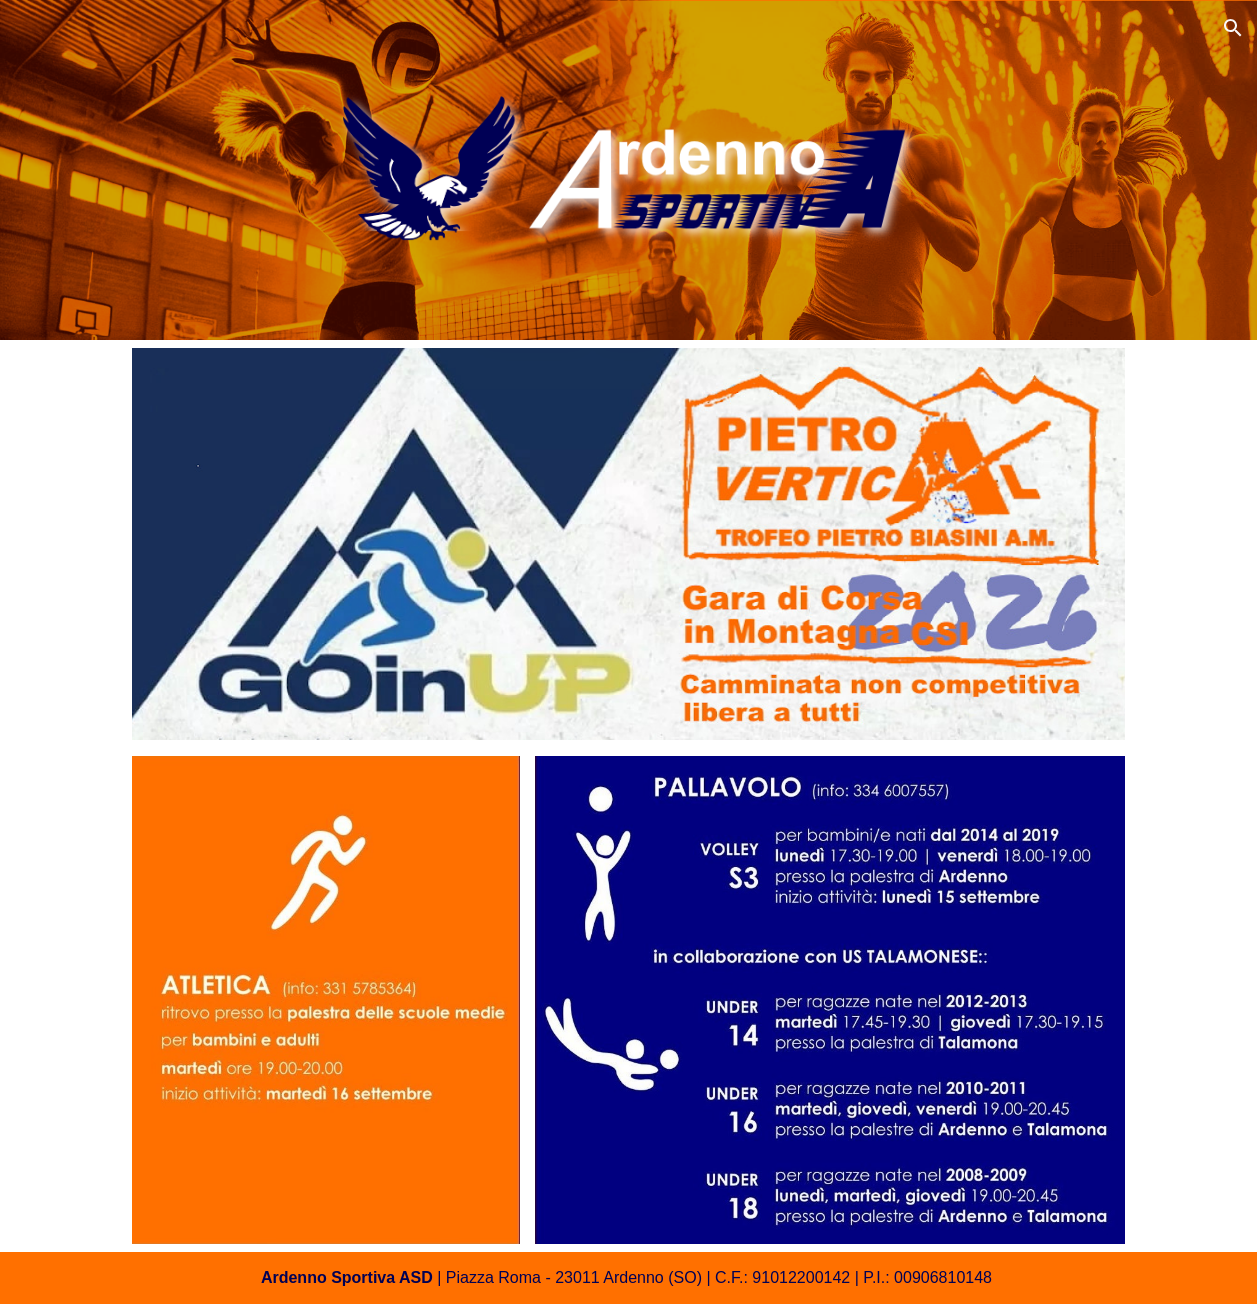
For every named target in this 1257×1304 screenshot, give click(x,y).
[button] (1233, 28)
